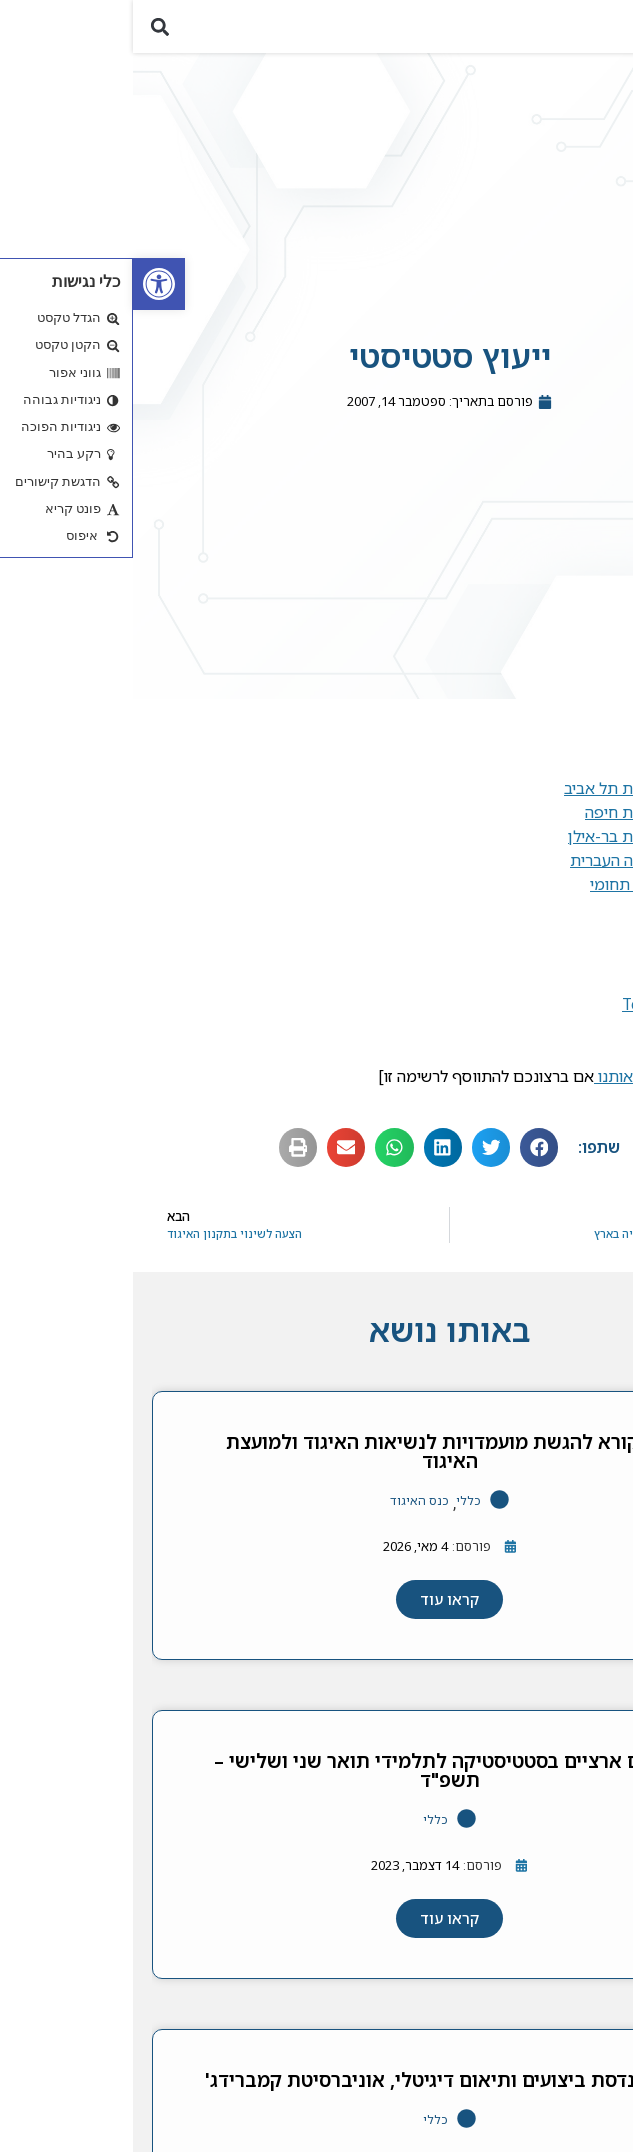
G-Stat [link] (550, 969)
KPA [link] (559, 945)
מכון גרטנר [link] (538, 1065)
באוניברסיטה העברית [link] (505, 873)
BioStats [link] (543, 993)
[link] (26, 284)
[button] (606, 32)
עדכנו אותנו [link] (500, 1089)
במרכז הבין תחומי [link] (515, 897)
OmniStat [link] (539, 1041)
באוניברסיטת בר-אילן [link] (504, 849)
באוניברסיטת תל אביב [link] (502, 801)
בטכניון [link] (550, 777)
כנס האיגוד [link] (286, 1513)
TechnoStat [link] (531, 1017)
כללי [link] (335, 1513)
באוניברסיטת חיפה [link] (513, 825)
